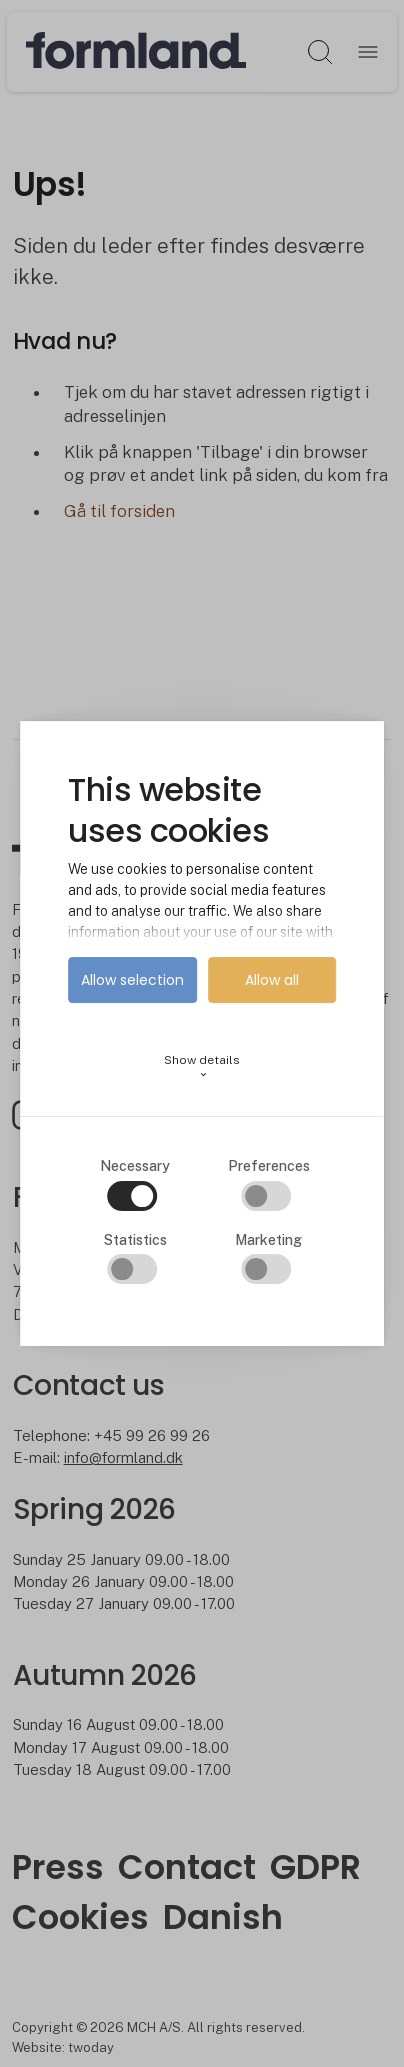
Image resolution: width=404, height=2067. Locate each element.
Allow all (272, 980)
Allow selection (132, 980)
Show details (202, 1066)
